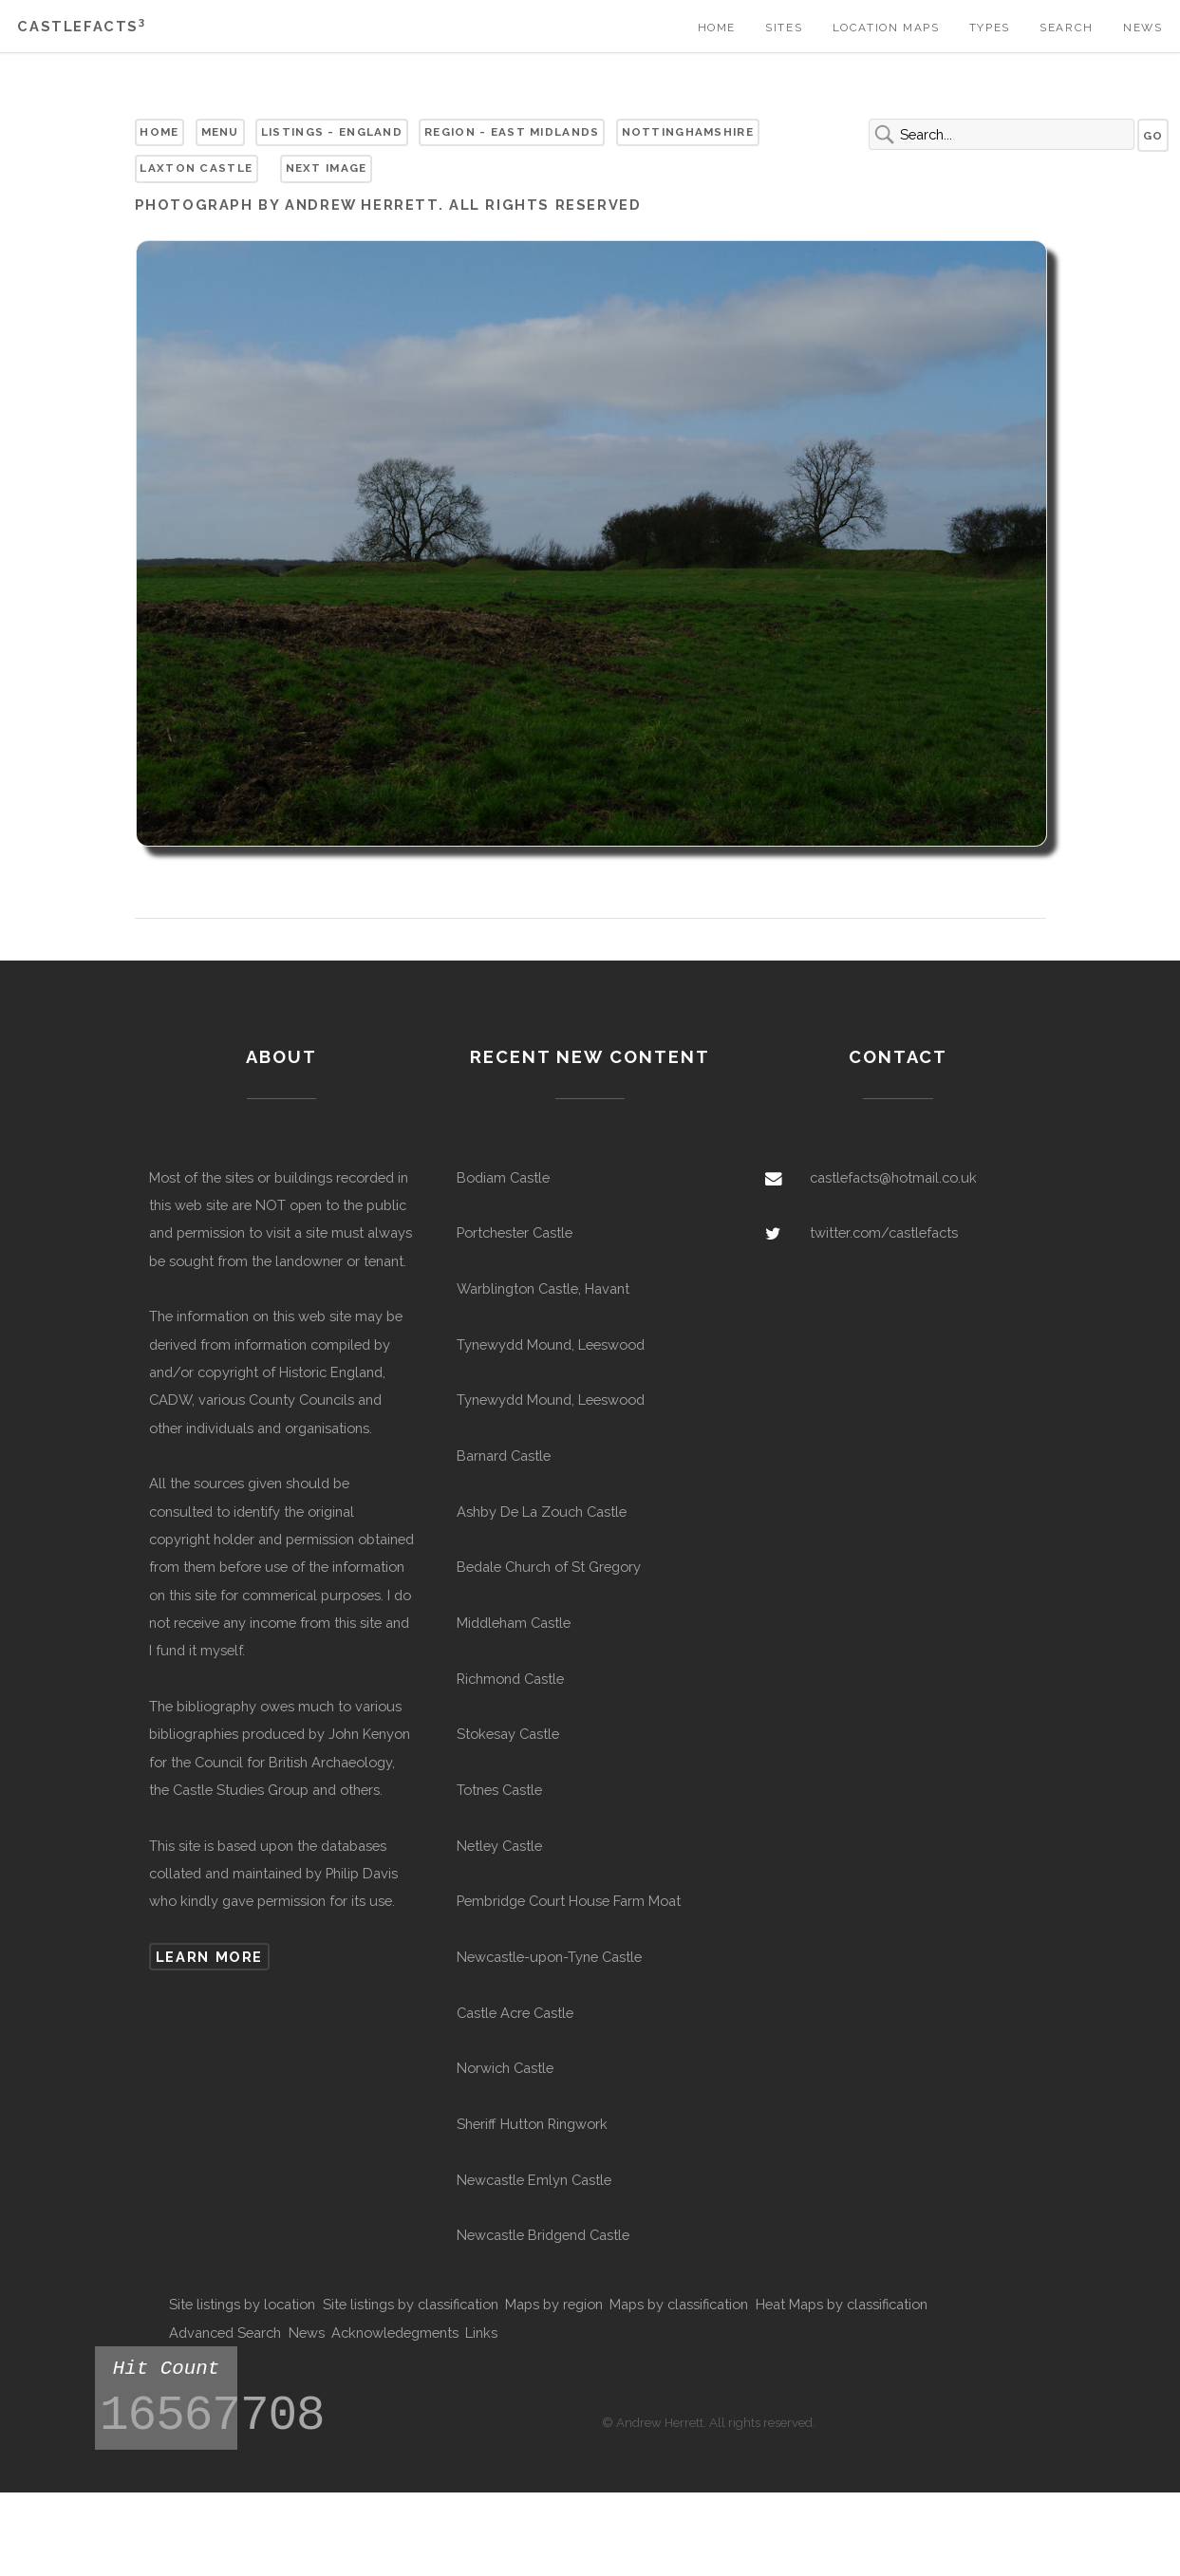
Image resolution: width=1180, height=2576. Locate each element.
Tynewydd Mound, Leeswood (551, 1344)
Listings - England (332, 132)
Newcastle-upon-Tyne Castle (549, 1957)
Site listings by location (242, 2304)
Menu (220, 132)
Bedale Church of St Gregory (549, 1567)
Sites (783, 27)
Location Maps (886, 27)
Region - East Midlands (511, 132)
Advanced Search (225, 2332)
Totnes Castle (499, 1790)
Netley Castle (499, 1846)
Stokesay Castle (508, 1734)
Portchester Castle (514, 1232)
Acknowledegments (395, 2332)
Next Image (326, 168)
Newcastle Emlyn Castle (534, 2180)
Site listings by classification (410, 2304)
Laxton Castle (196, 168)
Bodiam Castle (503, 1177)
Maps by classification (678, 2304)
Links (481, 2332)
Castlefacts (81, 26)
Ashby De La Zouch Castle (542, 1511)
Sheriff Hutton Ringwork (532, 2124)
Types (989, 27)
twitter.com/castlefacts (884, 1232)
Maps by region (554, 2304)
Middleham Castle (514, 1623)
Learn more (209, 1957)
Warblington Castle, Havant (543, 1288)
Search (1067, 27)
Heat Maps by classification (841, 2304)
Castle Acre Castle (515, 2013)
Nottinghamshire (688, 132)
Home (717, 27)
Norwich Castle (505, 2068)
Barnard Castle (504, 1455)
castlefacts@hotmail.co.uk (893, 1177)
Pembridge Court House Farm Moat (569, 1901)
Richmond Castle (510, 1679)
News (1142, 27)
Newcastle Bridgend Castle (543, 2235)
